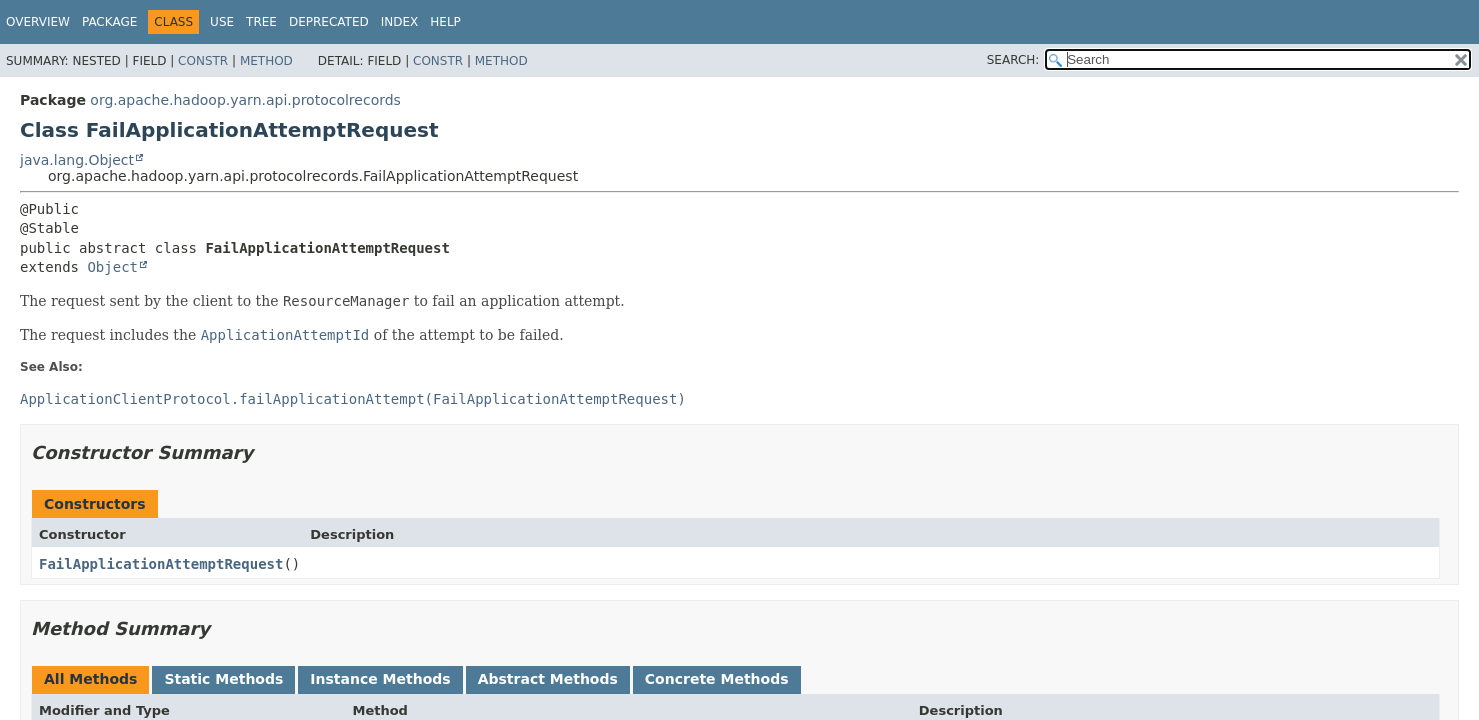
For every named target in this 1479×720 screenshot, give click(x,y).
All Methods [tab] (90, 679)
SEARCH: (1013, 60)
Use (222, 22)
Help (445, 22)
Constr (203, 61)
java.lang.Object (77, 160)
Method (266, 61)
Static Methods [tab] (223, 679)
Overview (38, 22)
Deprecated (329, 22)
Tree (261, 22)
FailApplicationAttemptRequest (161, 564)
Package (109, 22)
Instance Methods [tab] (380, 679)
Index (400, 22)
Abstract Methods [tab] (548, 679)
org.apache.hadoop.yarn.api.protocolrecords (245, 100)
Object (112, 267)
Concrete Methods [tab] (717, 679)
